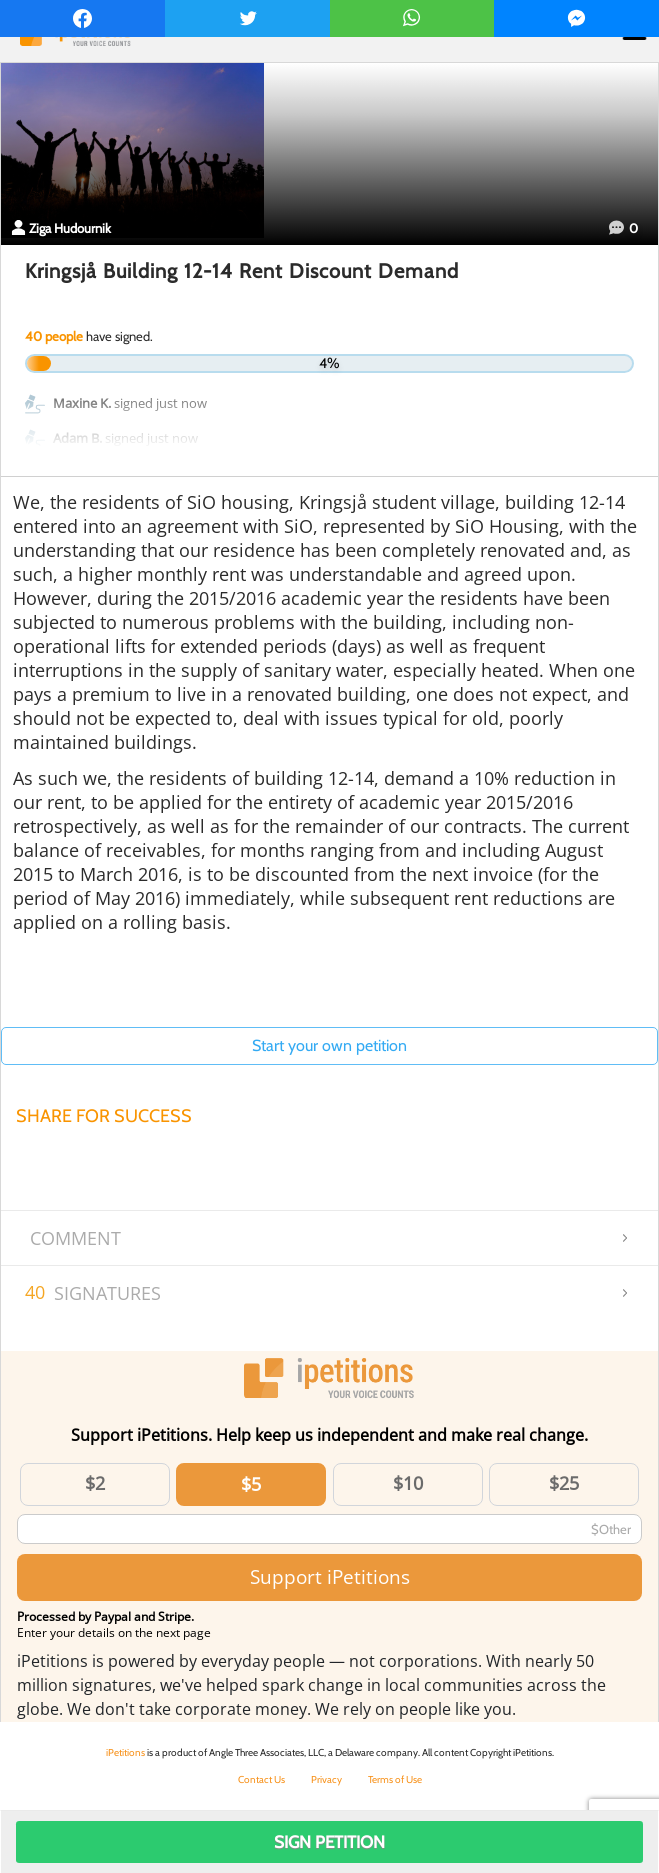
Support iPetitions (330, 1576)
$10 (408, 1483)
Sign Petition (329, 1842)
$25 (564, 1483)
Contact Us (261, 1779)
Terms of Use (395, 1779)
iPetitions (125, 1752)
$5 (251, 1484)
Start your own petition (329, 1045)
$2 (95, 1483)
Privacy (326, 1779)
